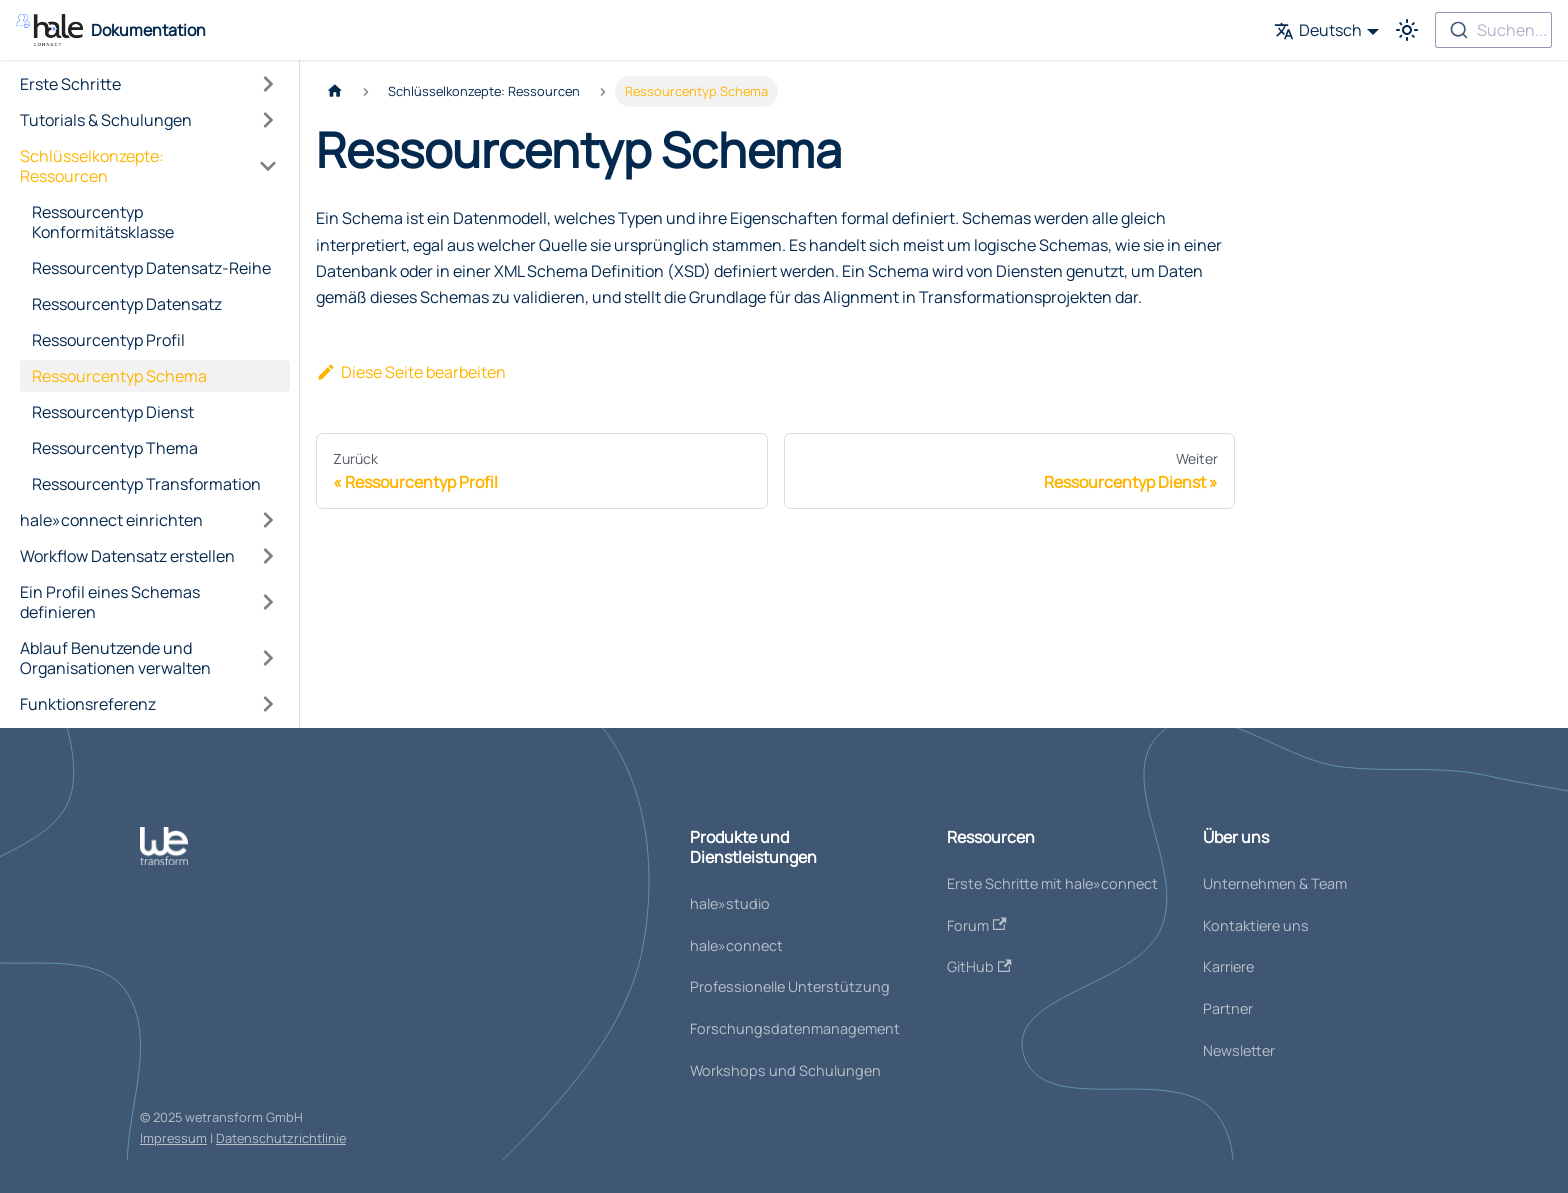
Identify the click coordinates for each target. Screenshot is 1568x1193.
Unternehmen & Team (1275, 883)
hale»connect (736, 945)
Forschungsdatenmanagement (795, 1028)
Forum (977, 925)
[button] (149, 84)
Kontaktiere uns (1256, 925)
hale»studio (730, 903)
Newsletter (1239, 1050)
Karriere (1228, 966)
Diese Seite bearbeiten (411, 372)
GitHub (979, 966)
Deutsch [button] (1318, 30)
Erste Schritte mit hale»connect (1052, 883)
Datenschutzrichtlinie (281, 1138)
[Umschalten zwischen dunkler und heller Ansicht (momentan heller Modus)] (1407, 30)
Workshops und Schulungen (785, 1070)
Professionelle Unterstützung (790, 986)
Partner (1228, 1008)
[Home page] (335, 91)
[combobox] (1493, 30)
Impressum (173, 1138)
